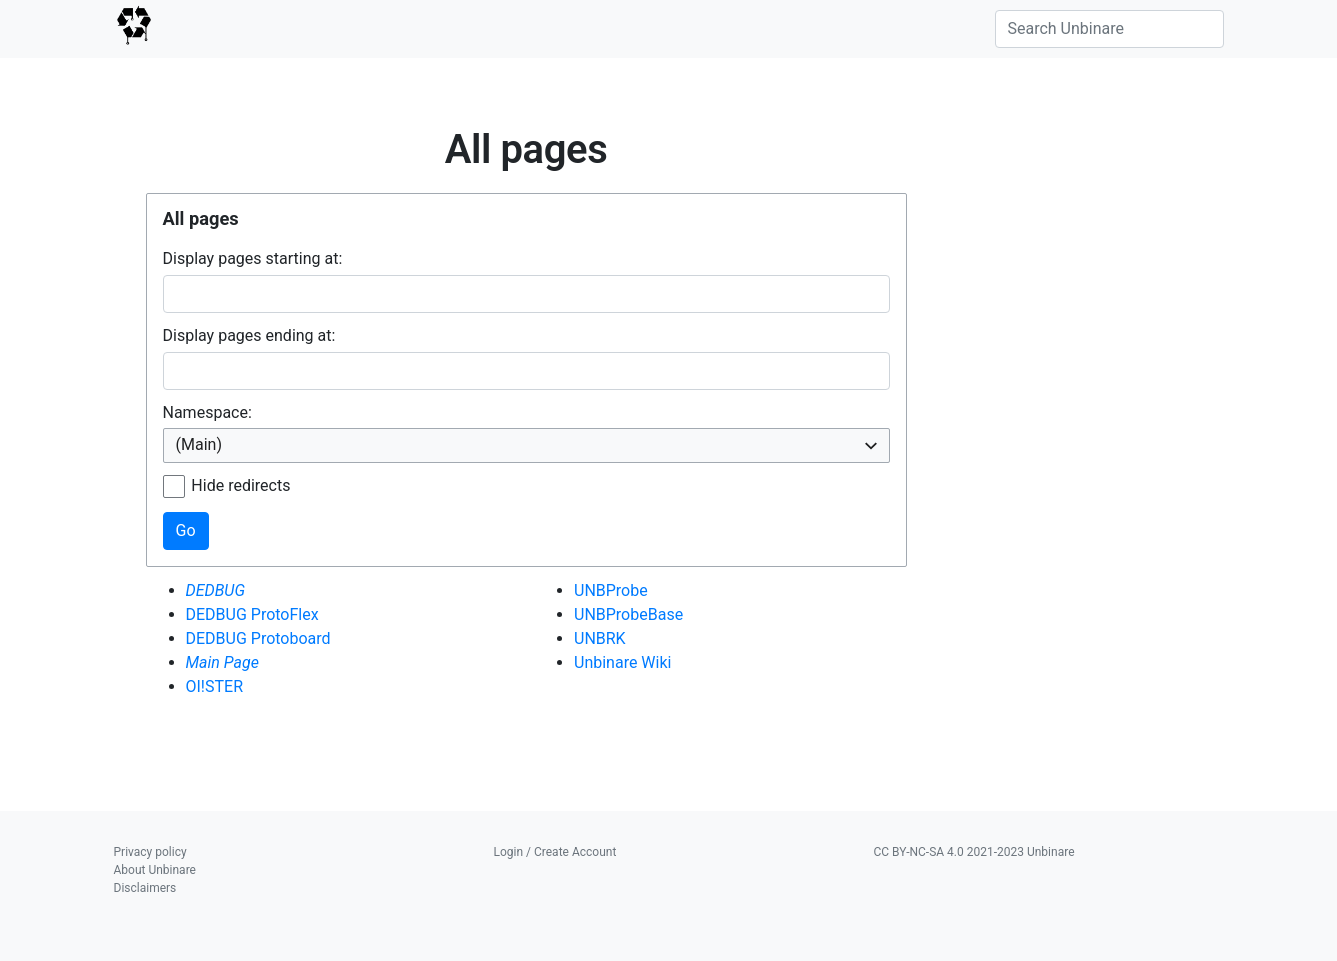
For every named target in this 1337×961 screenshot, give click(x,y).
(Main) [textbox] (199, 444)
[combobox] (526, 445)
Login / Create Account (555, 852)
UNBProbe (611, 590)
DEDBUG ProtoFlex (252, 614)
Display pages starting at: (253, 258)
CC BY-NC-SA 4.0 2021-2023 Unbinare (974, 852)
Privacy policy (150, 852)
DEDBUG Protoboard (258, 638)
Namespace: (207, 412)
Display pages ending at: (249, 335)
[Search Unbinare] (1109, 29)
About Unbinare (155, 870)
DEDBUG (216, 590)
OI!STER (214, 686)
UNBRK (600, 638)
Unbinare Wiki (622, 662)
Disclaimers (145, 888)
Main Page (222, 662)
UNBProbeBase (628, 614)
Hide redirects (240, 485)
